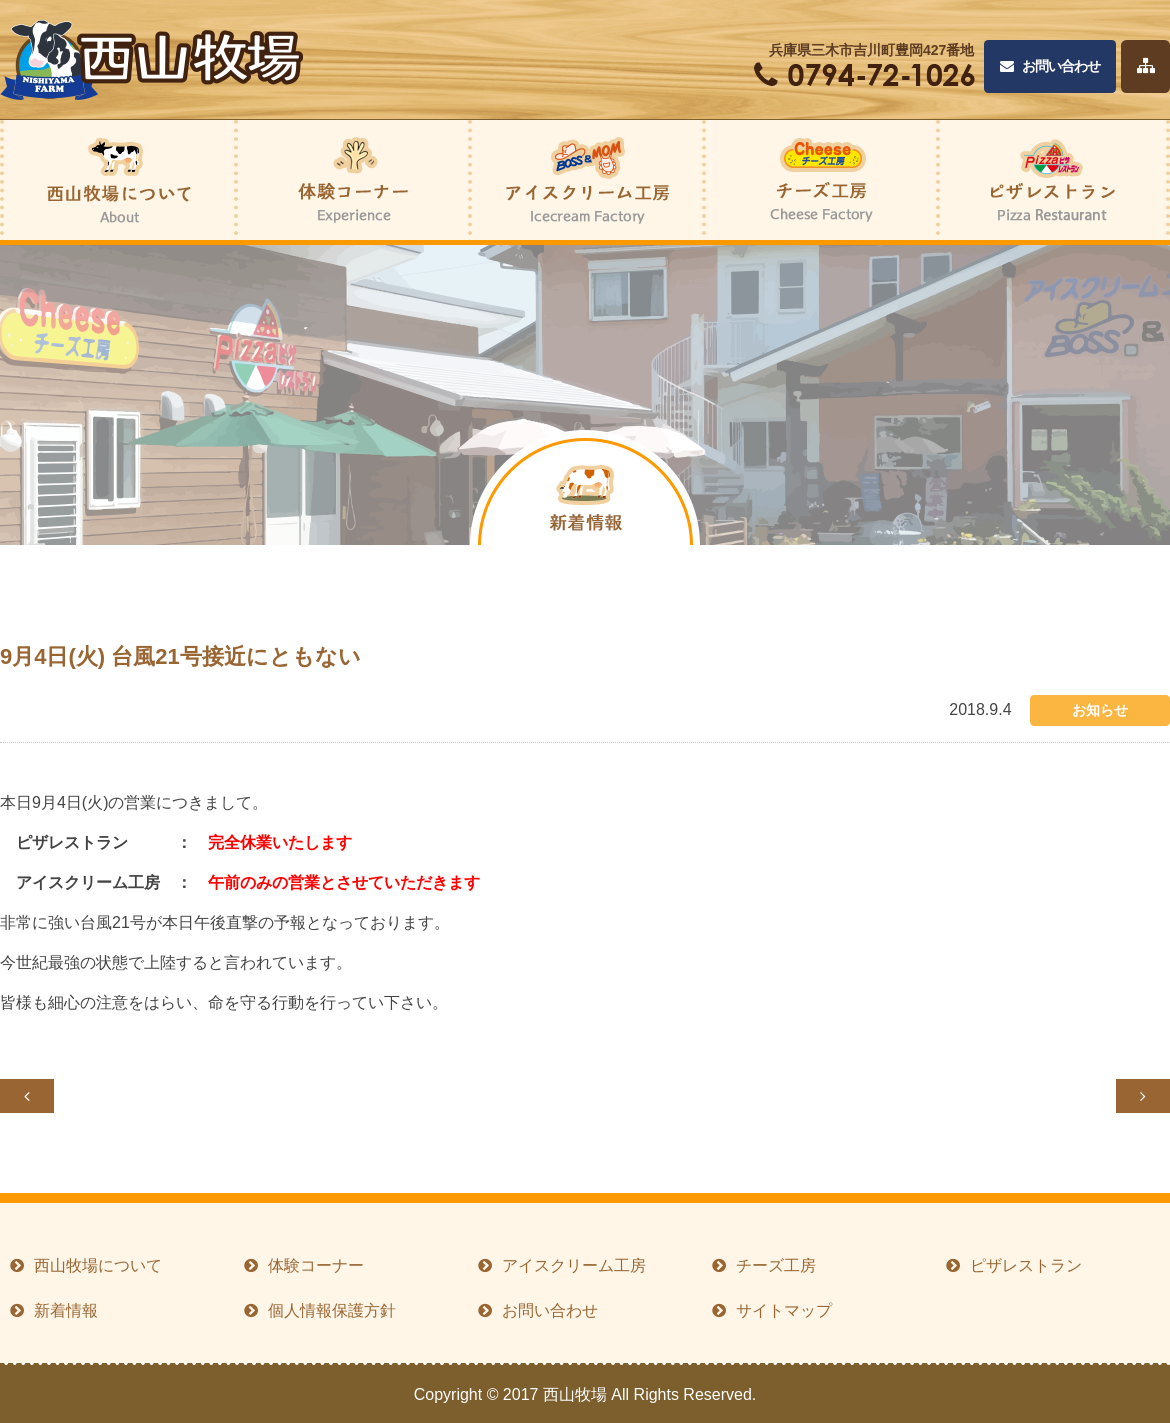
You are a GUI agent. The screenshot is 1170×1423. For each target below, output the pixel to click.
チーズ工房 (776, 1265)
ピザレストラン (1026, 1265)
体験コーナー (316, 1265)
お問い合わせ (1050, 66)
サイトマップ (784, 1310)
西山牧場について (98, 1265)
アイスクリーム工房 (574, 1265)
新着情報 (66, 1310)
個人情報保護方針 (332, 1310)
